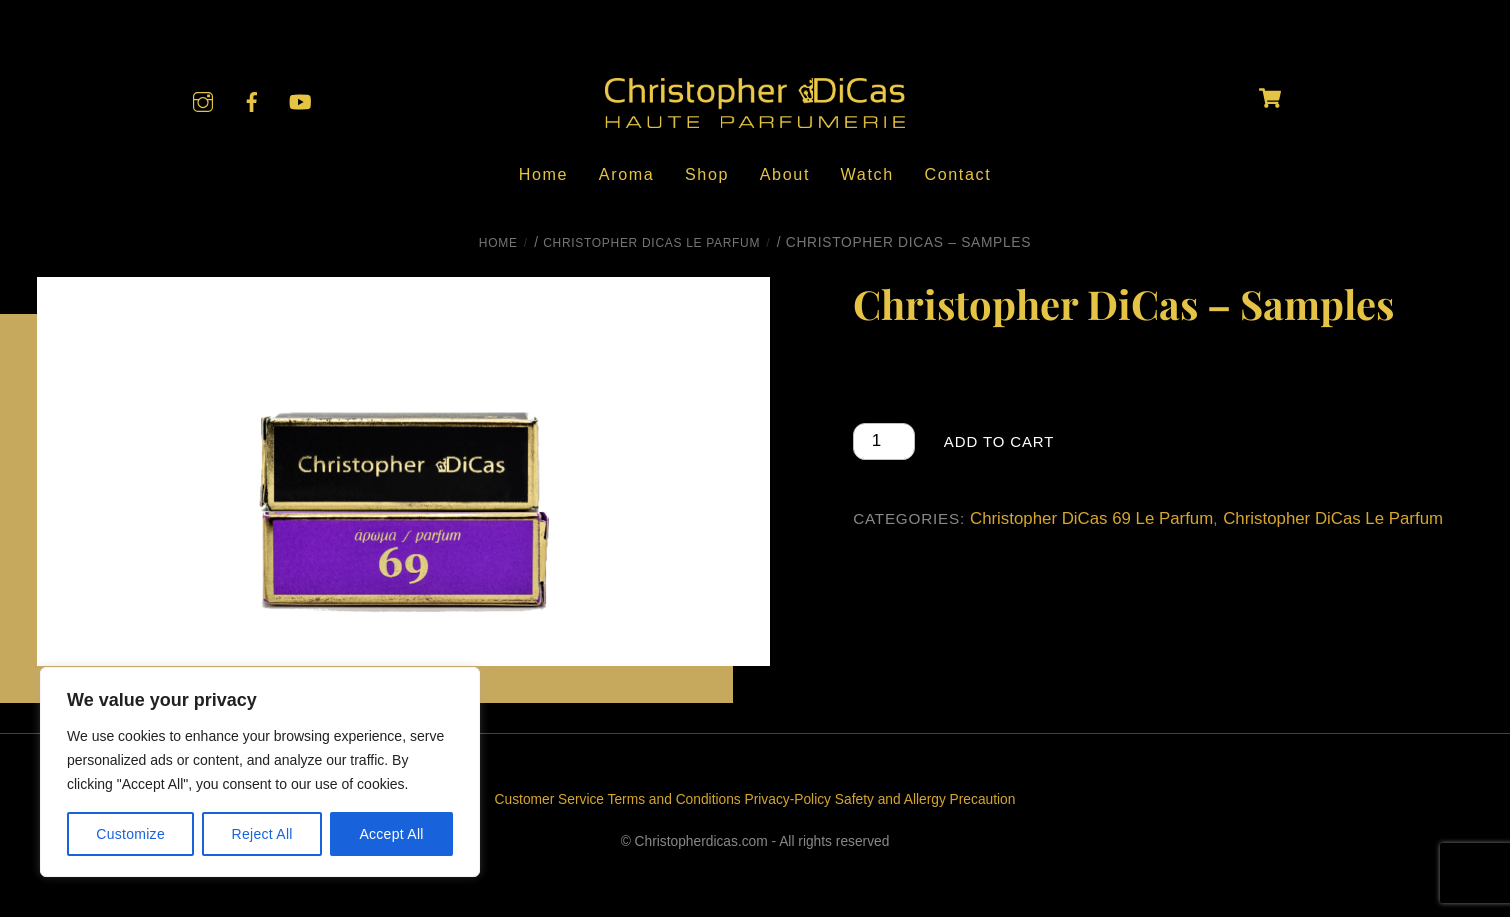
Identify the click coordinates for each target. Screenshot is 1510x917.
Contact (957, 174)
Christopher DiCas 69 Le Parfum (1091, 518)
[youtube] (300, 100)
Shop (707, 174)
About (785, 174)
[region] (260, 772)
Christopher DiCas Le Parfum (651, 243)
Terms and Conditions (674, 799)
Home (544, 174)
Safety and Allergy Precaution (925, 799)
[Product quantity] (884, 441)
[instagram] (203, 100)
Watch (867, 174)
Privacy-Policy (788, 799)
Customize (130, 834)
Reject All (262, 834)
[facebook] (252, 100)
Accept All (391, 834)
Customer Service (549, 799)
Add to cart (999, 441)
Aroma (627, 174)
